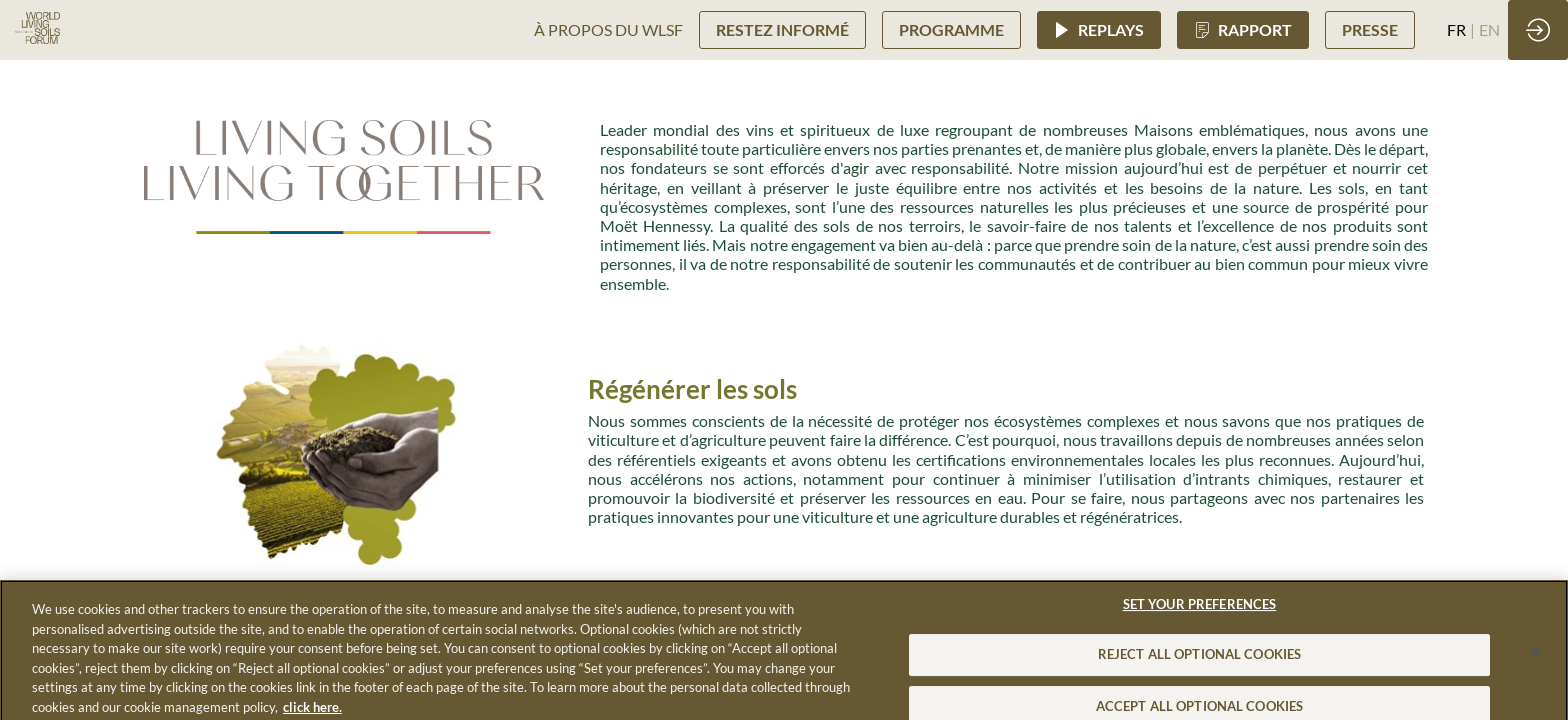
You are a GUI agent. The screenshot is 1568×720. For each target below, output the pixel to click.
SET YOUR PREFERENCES (1200, 613)
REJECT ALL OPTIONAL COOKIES (1200, 664)
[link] (608, 30)
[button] (782, 29)
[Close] (1536, 662)
